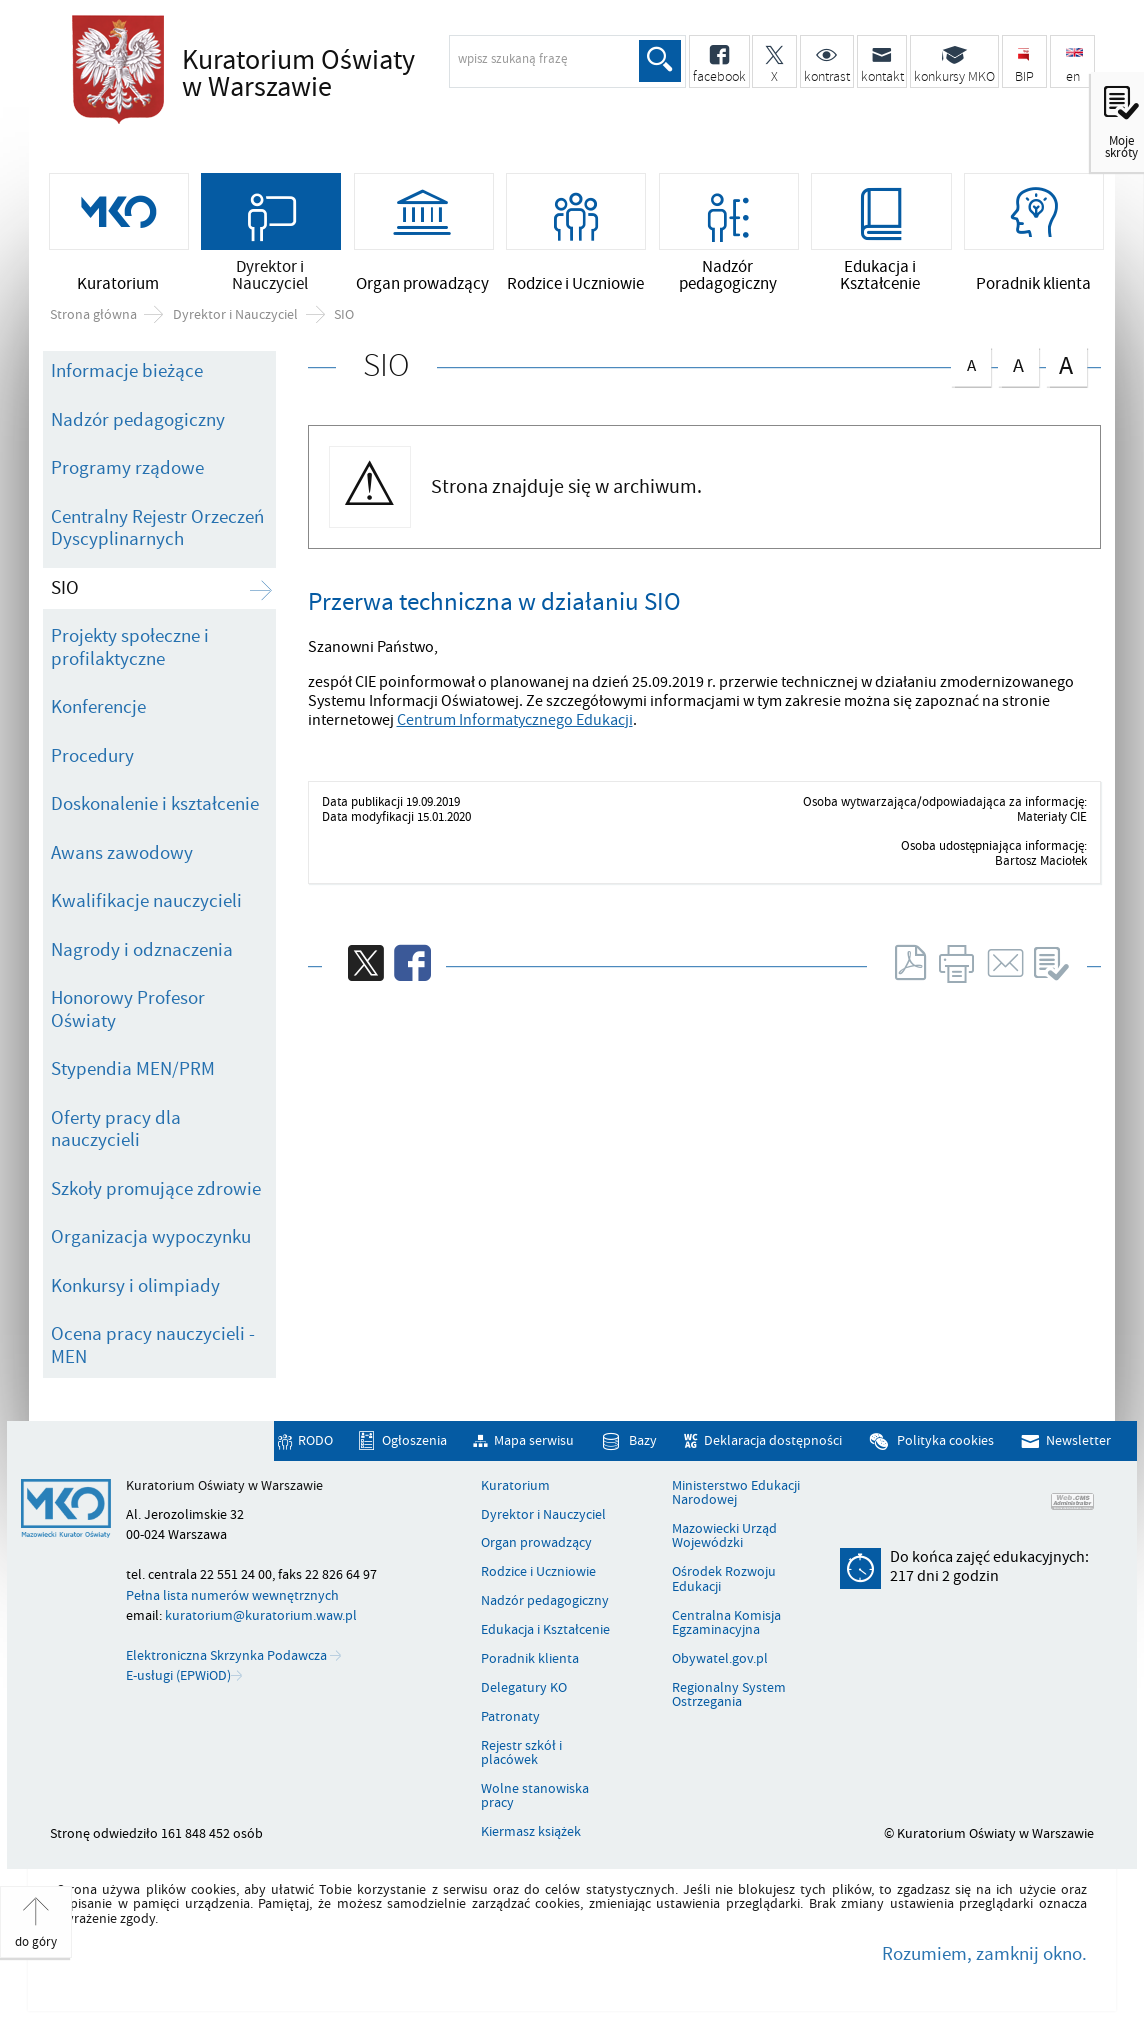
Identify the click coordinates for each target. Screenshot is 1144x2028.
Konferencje (98, 709)
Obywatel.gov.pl (720, 1661)
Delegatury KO (524, 1690)
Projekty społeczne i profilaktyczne (130, 649)
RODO (315, 1442)
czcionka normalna (971, 363)
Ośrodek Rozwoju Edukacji (724, 1581)
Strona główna (93, 316)
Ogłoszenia (414, 1442)
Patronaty (510, 1718)
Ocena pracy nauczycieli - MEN (153, 1347)
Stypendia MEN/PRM (133, 1071)
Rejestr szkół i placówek (521, 1754)
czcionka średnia (1018, 364)
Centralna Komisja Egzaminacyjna (726, 1624)
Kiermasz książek (531, 1834)
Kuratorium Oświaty (357, 74)
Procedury (92, 758)
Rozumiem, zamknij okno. (984, 1956)
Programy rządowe (127, 470)
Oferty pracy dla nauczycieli (116, 1130)
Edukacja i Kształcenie (545, 1632)
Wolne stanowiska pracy (535, 1798)
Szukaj (660, 61)
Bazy (643, 1442)
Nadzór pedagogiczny (138, 422)
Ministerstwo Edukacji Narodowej (736, 1494)
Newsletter (1078, 1442)
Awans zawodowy (122, 855)
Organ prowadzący (536, 1545)
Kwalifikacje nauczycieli (146, 903)
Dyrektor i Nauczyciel (235, 316)
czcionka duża (1066, 366)
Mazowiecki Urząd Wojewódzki (724, 1538)
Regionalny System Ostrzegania (729, 1697)
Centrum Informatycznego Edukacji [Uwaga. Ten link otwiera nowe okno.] (515, 721)
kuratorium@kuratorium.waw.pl (261, 1616)
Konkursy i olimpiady (135, 1287)
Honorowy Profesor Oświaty (128, 1011)
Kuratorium (515, 1487)
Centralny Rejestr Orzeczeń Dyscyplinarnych (157, 530)
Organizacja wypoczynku (151, 1239)
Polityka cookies (945, 1442)
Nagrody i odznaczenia (142, 951)
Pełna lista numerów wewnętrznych (232, 1596)
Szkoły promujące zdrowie (156, 1190)
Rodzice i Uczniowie (538, 1574)
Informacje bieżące (127, 373)
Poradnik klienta (530, 1661)
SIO (344, 316)
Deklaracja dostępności (773, 1442)
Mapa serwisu (534, 1442)
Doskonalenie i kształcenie (155, 806)
